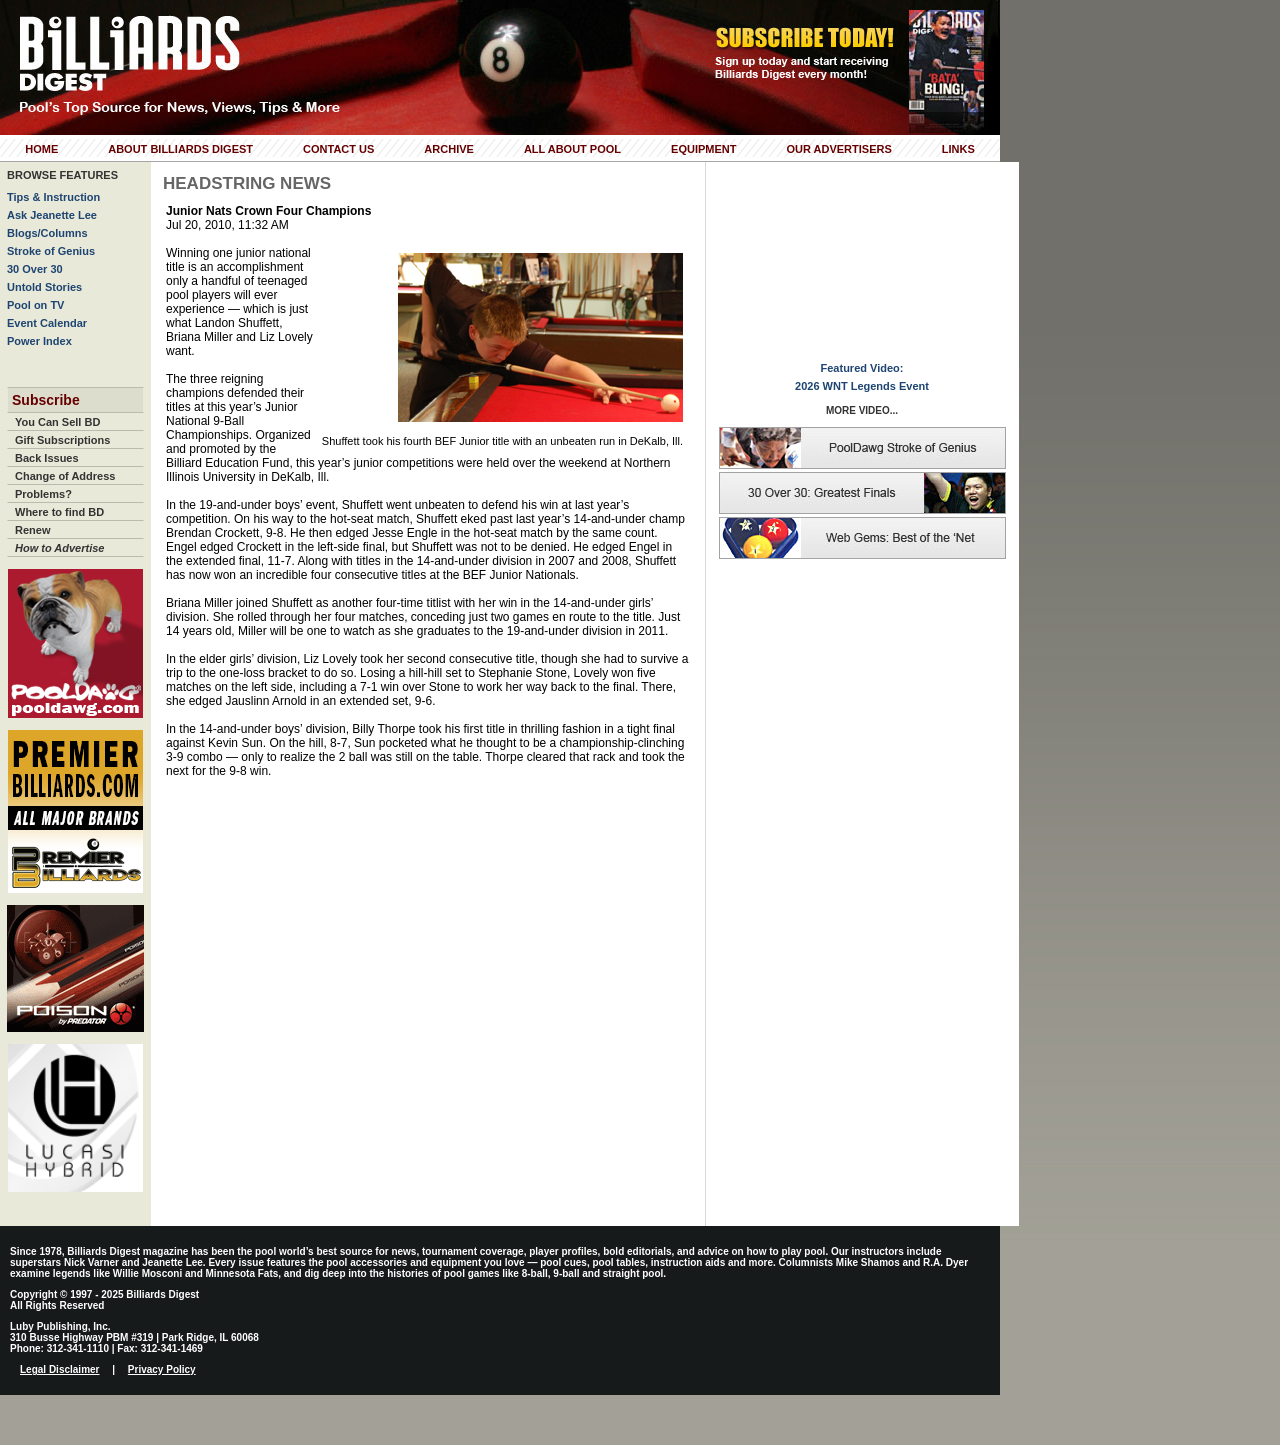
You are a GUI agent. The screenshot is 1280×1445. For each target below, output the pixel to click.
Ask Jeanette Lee (52, 215)
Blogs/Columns (47, 233)
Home (41, 149)
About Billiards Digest (180, 149)
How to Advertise (59, 548)
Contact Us (338, 149)
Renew (32, 530)
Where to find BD (59, 512)
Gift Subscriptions (62, 440)
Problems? (43, 494)
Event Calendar (47, 323)
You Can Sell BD (57, 422)
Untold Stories (44, 287)
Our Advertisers (838, 149)
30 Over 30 (35, 269)
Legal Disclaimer (59, 1369)
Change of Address (65, 476)
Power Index (39, 341)
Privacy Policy (162, 1369)
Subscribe (46, 400)
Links (958, 149)
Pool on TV (35, 305)
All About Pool (572, 149)
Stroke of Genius (51, 251)
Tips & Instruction (53, 197)
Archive (449, 149)
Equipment (703, 149)
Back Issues (47, 458)
